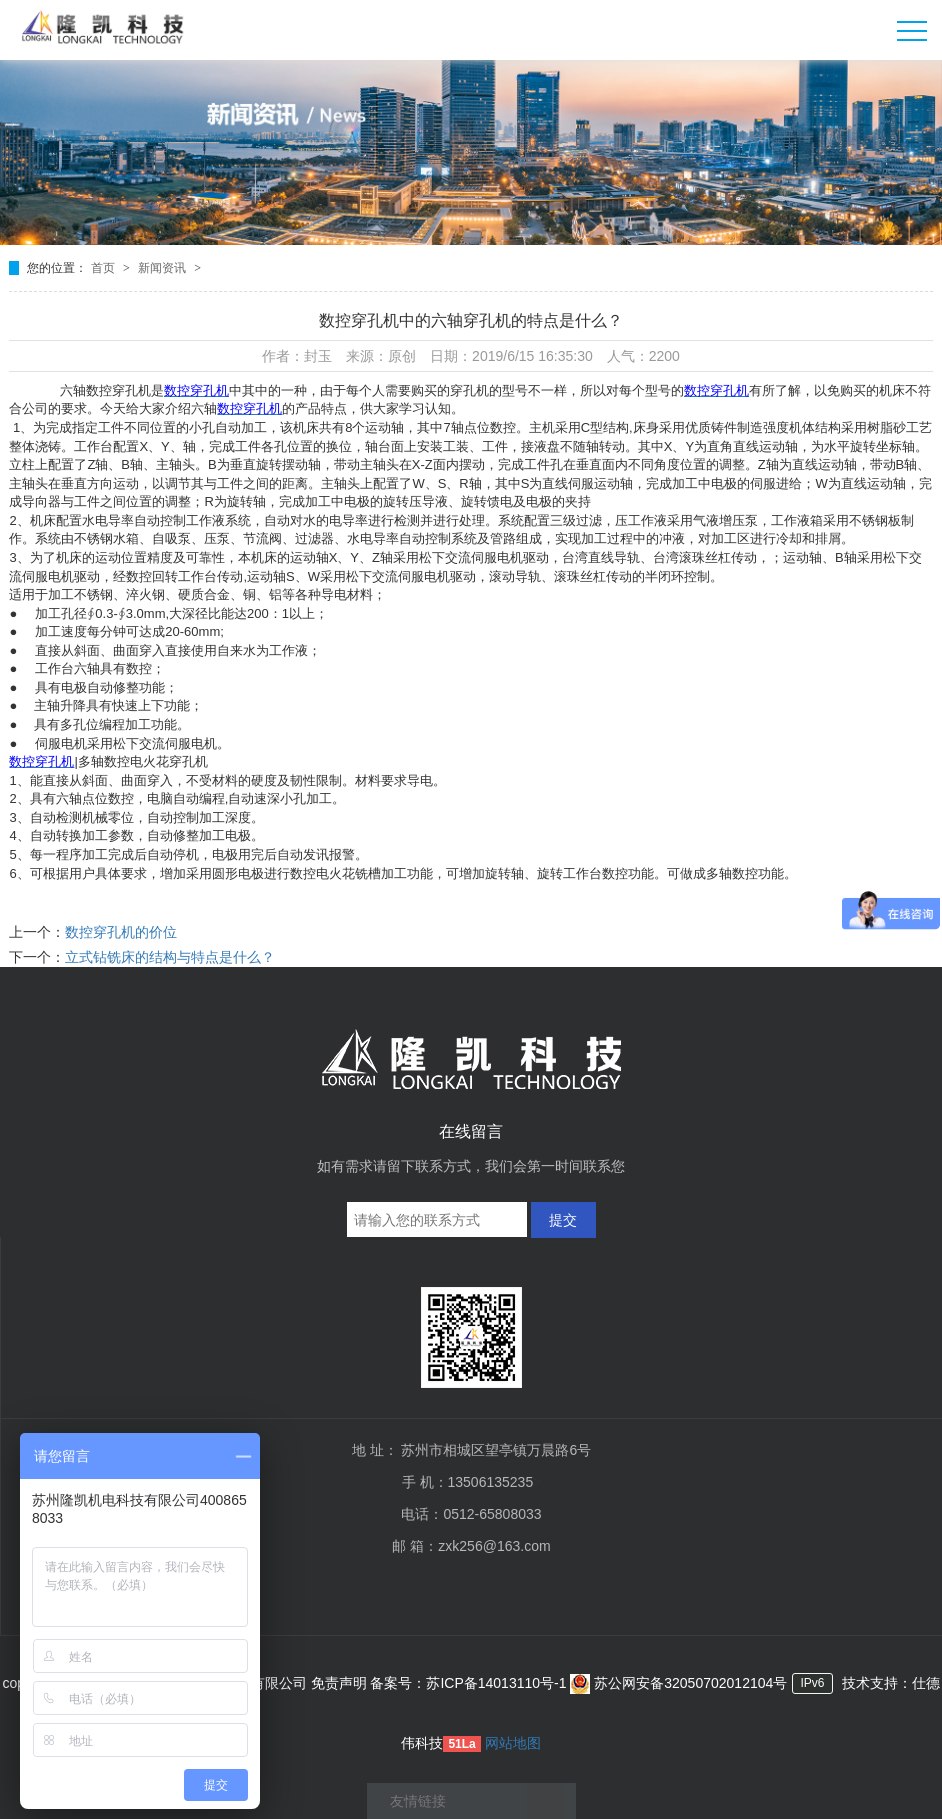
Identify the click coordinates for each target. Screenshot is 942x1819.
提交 (563, 1220)
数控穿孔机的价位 (121, 932)
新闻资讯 (163, 268)
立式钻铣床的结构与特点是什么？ (170, 957)
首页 (104, 268)
